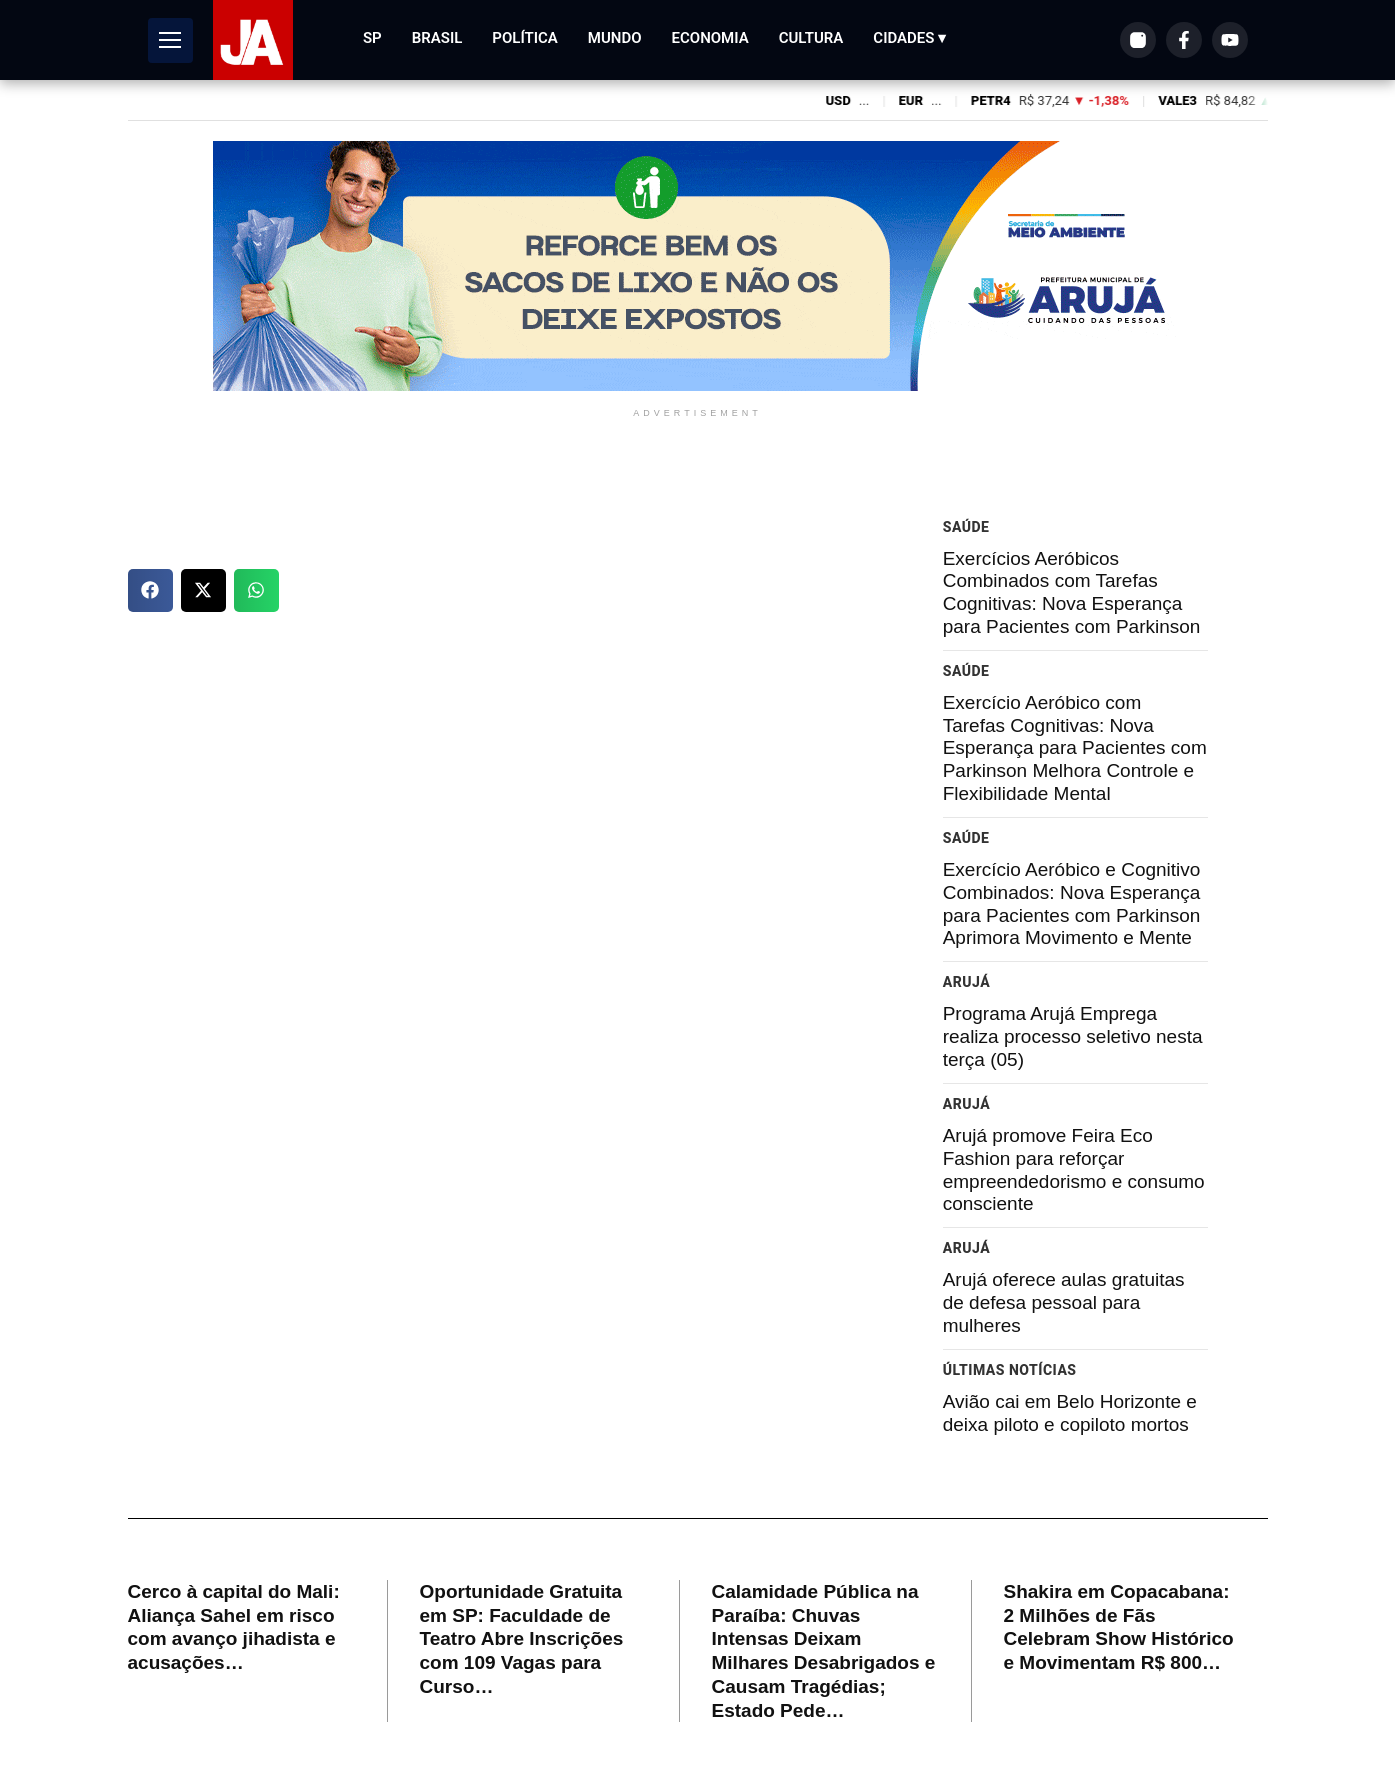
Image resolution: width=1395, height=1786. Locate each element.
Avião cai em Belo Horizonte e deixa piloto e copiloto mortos (1070, 1413)
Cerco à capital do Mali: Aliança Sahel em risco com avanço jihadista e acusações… (234, 1627)
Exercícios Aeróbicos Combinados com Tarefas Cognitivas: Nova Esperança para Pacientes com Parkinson (1072, 592)
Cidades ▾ (909, 38)
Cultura (811, 38)
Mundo (615, 38)
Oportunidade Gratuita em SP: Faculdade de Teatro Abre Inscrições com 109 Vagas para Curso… (522, 1639)
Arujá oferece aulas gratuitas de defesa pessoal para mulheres (1064, 1302)
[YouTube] (1230, 40)
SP (372, 38)
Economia (710, 38)
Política (525, 38)
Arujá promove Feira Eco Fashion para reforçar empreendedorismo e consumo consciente (1074, 1169)
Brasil (437, 38)
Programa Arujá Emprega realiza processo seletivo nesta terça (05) (1073, 1036)
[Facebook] (1184, 40)
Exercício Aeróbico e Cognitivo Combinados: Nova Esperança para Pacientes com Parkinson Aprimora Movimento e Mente (1072, 903)
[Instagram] (1138, 40)
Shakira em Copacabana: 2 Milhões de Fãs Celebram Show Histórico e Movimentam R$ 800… (1119, 1627)
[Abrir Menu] (170, 40)
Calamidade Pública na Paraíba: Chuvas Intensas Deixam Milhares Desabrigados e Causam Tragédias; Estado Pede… (824, 1651)
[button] (150, 590)
